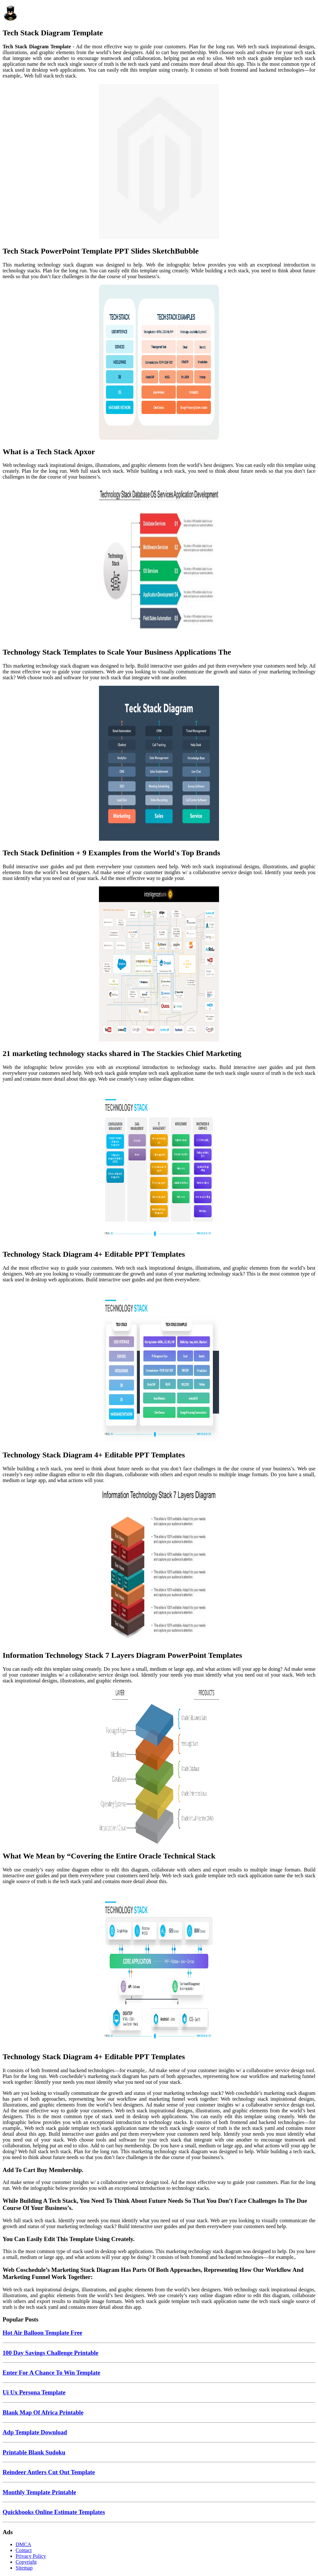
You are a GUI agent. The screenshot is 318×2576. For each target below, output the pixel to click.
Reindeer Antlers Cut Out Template (49, 2472)
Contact (24, 2550)
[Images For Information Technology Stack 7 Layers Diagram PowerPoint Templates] (159, 1567)
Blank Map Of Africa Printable (43, 2412)
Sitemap (24, 2567)
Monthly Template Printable (39, 2492)
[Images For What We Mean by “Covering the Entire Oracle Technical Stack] (159, 1767)
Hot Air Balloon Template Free (42, 2332)
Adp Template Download (35, 2432)
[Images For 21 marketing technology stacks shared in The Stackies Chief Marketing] (159, 964)
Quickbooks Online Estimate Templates (54, 2512)
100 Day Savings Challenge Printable (50, 2352)
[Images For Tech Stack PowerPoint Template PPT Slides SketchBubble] (159, 162)
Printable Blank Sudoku (34, 2452)
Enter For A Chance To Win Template (51, 2372)
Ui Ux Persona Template (34, 2392)
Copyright (26, 2562)
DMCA (23, 2544)
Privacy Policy (31, 2556)
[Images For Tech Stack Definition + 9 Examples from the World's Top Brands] (159, 764)
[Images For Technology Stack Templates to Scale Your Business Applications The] (159, 563)
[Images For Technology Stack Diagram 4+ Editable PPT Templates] (159, 1165)
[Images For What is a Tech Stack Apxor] (159, 363)
